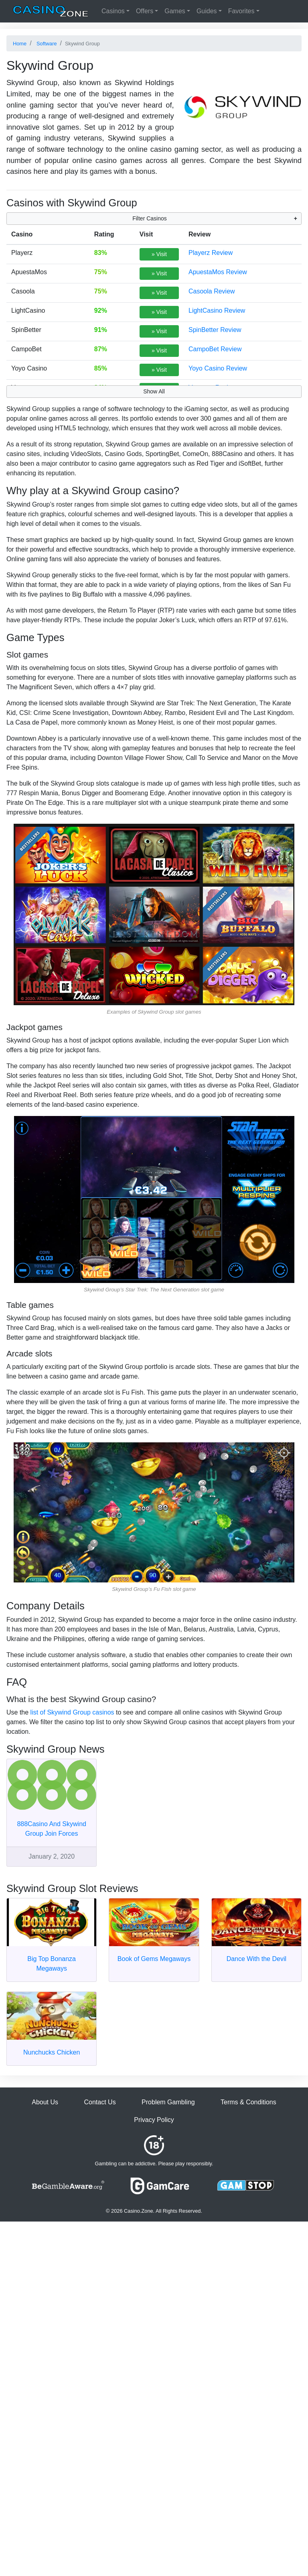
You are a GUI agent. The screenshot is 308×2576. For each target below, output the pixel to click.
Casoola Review (211, 291)
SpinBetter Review (214, 329)
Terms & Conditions (248, 2102)
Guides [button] (207, 11)
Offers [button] (144, 11)
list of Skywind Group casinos (72, 1712)
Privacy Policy (154, 2119)
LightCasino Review (216, 310)
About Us (45, 2102)
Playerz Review (210, 252)
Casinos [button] (113, 11)
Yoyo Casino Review (217, 368)
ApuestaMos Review (217, 272)
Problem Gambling (168, 2102)
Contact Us (100, 2102)
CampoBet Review (215, 349)
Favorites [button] (241, 11)
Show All (154, 391)
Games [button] (174, 11)
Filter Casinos (149, 218)
